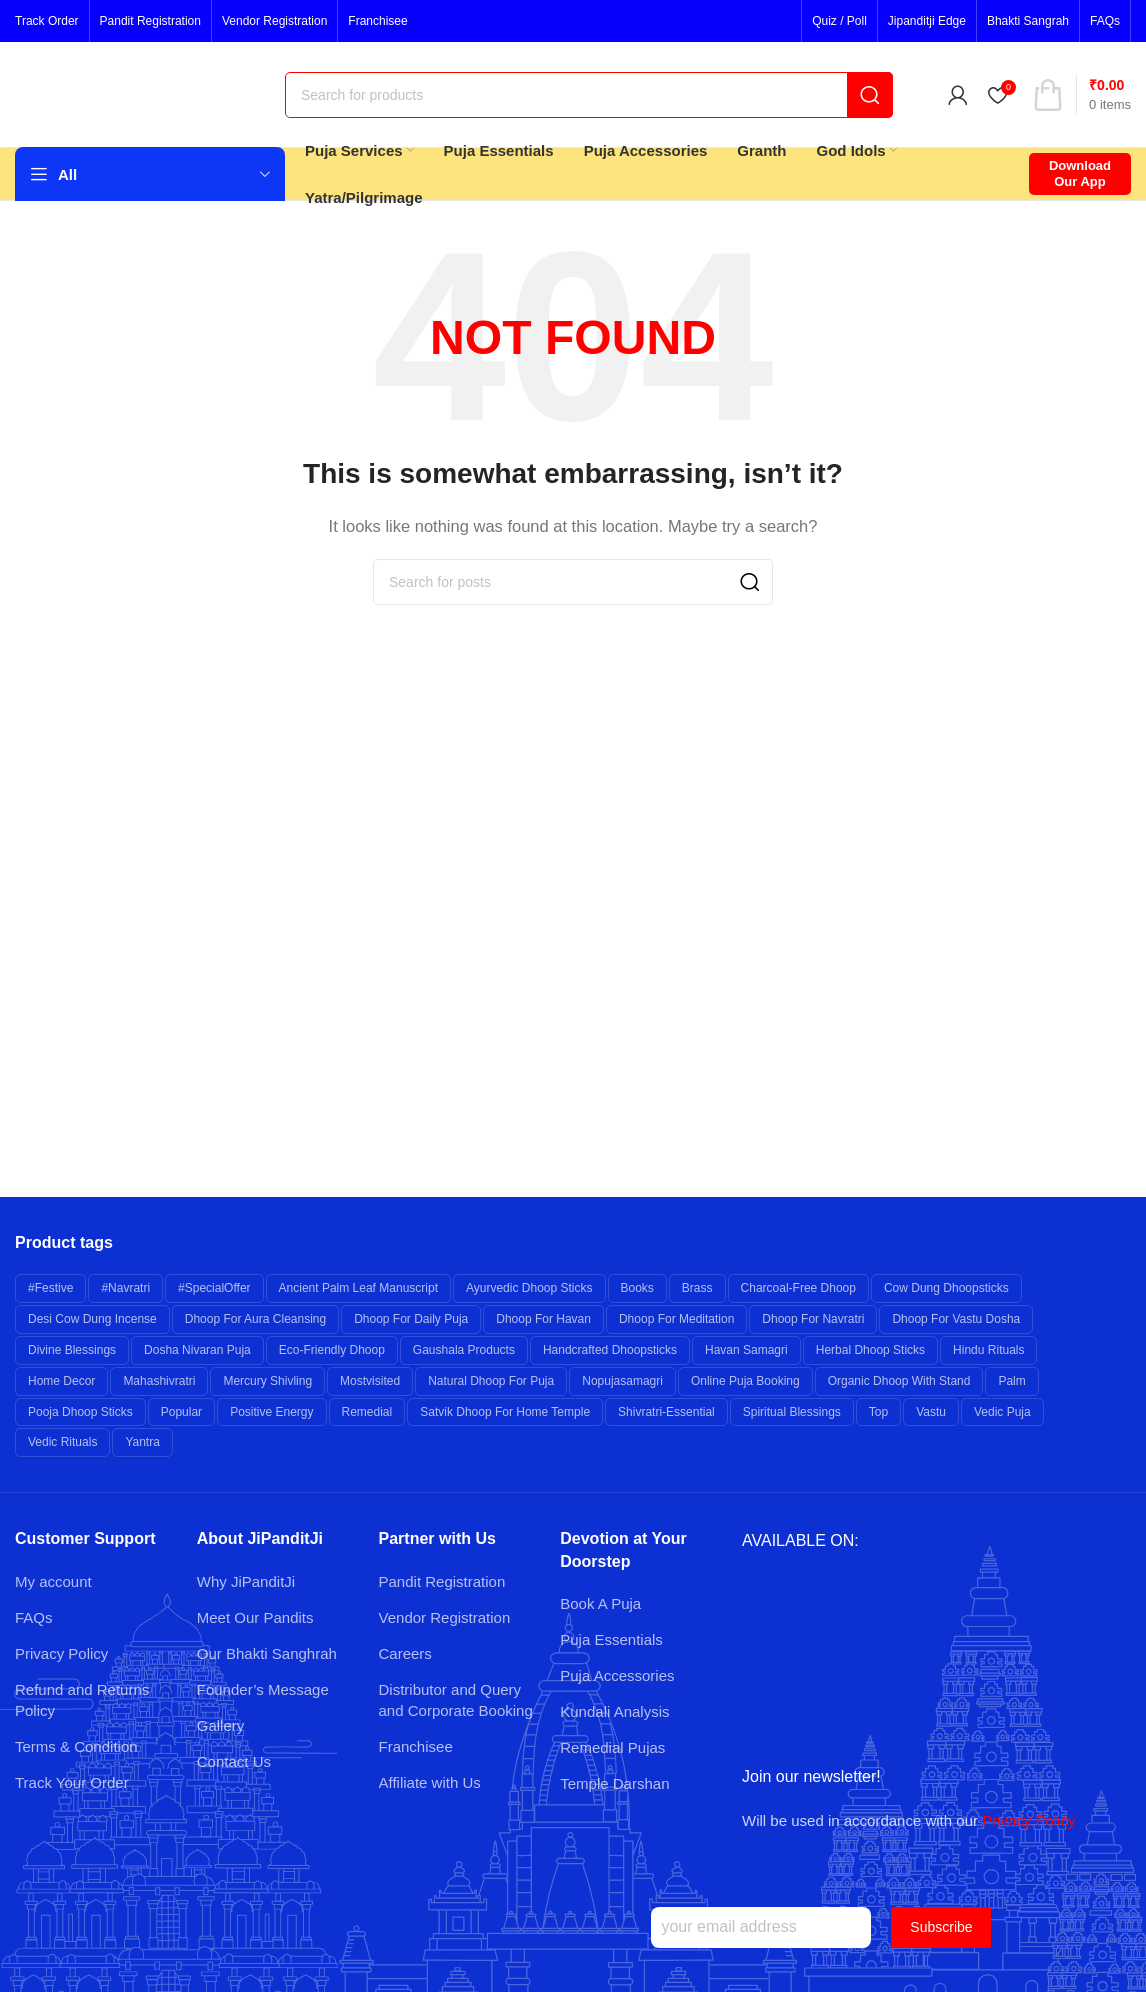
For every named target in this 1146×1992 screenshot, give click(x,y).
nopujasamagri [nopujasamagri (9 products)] (622, 1381)
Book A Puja (600, 1603)
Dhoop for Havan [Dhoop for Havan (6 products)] (543, 1319)
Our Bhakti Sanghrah (267, 1653)
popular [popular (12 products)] (181, 1412)
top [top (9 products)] (878, 1412)
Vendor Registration (445, 1617)
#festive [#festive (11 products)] (50, 1288)
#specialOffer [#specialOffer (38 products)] (214, 1288)
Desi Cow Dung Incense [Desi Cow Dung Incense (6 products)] (92, 1319)
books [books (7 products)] (637, 1288)
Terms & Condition (76, 1746)
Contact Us (234, 1761)
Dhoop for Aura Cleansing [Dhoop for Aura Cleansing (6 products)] (255, 1319)
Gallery (221, 1725)
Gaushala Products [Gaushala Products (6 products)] (464, 1350)
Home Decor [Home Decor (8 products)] (61, 1381)
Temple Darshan (614, 1783)
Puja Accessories (617, 1675)
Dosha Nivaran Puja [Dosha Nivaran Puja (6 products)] (197, 1350)
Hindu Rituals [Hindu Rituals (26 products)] (988, 1350)
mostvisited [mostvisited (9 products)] (370, 1381)
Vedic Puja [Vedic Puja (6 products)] (1002, 1412)
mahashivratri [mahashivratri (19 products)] (159, 1381)
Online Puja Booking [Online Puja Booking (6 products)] (745, 1381)
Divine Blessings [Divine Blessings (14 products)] (72, 1350)
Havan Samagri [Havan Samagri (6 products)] (746, 1350)
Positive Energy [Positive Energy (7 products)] (271, 1412)
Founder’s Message (263, 1689)
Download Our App (1080, 173)
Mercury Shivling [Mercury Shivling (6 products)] (267, 1381)
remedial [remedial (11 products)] (367, 1412)
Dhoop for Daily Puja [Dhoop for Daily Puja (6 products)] (411, 1319)
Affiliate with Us (430, 1782)
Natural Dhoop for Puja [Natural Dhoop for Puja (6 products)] (491, 1381)
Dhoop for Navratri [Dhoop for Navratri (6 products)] (813, 1319)
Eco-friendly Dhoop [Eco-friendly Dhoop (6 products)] (332, 1350)
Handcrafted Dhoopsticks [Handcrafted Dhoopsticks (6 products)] (610, 1350)
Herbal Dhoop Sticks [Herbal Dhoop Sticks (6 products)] (870, 1350)
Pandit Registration (442, 1581)
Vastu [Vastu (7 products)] (931, 1412)
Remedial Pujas (612, 1747)
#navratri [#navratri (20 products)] (125, 1288)
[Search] (589, 95)
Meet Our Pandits (255, 1617)
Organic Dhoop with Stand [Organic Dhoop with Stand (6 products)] (899, 1381)
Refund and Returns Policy (82, 1700)
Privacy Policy (61, 1653)
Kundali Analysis (614, 1711)
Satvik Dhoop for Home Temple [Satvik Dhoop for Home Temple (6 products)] (505, 1412)
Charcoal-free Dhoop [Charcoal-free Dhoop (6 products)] (798, 1288)
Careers (405, 1653)
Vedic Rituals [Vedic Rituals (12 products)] (62, 1442)
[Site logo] (140, 92)
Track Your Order (72, 1782)
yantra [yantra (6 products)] (142, 1442)
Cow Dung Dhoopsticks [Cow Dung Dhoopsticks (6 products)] (946, 1288)
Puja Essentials (611, 1639)
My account (53, 1581)
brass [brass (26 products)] (697, 1288)
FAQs (34, 1617)
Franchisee (416, 1746)
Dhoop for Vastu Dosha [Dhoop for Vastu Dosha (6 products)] (956, 1319)
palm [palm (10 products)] (1011, 1381)
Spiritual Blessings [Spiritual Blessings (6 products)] (792, 1412)
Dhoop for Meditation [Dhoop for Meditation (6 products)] (676, 1319)
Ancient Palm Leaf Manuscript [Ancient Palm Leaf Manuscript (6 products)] (358, 1288)
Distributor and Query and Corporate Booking (456, 1700)
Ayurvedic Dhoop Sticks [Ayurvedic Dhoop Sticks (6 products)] (529, 1288)
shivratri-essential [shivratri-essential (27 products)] (666, 1412)
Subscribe (941, 1927)
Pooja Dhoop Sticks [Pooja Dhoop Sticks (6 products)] (80, 1412)
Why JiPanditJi (246, 1581)
